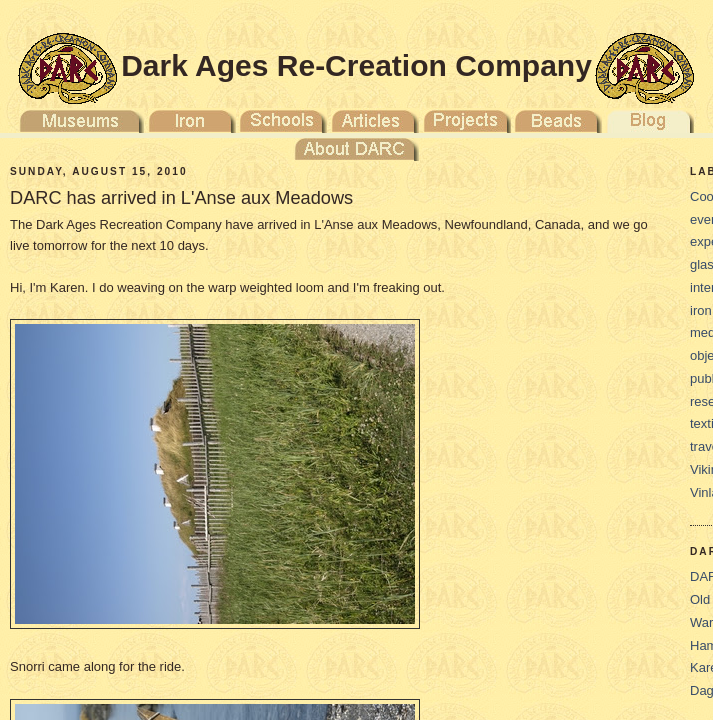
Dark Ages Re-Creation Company (356, 65)
